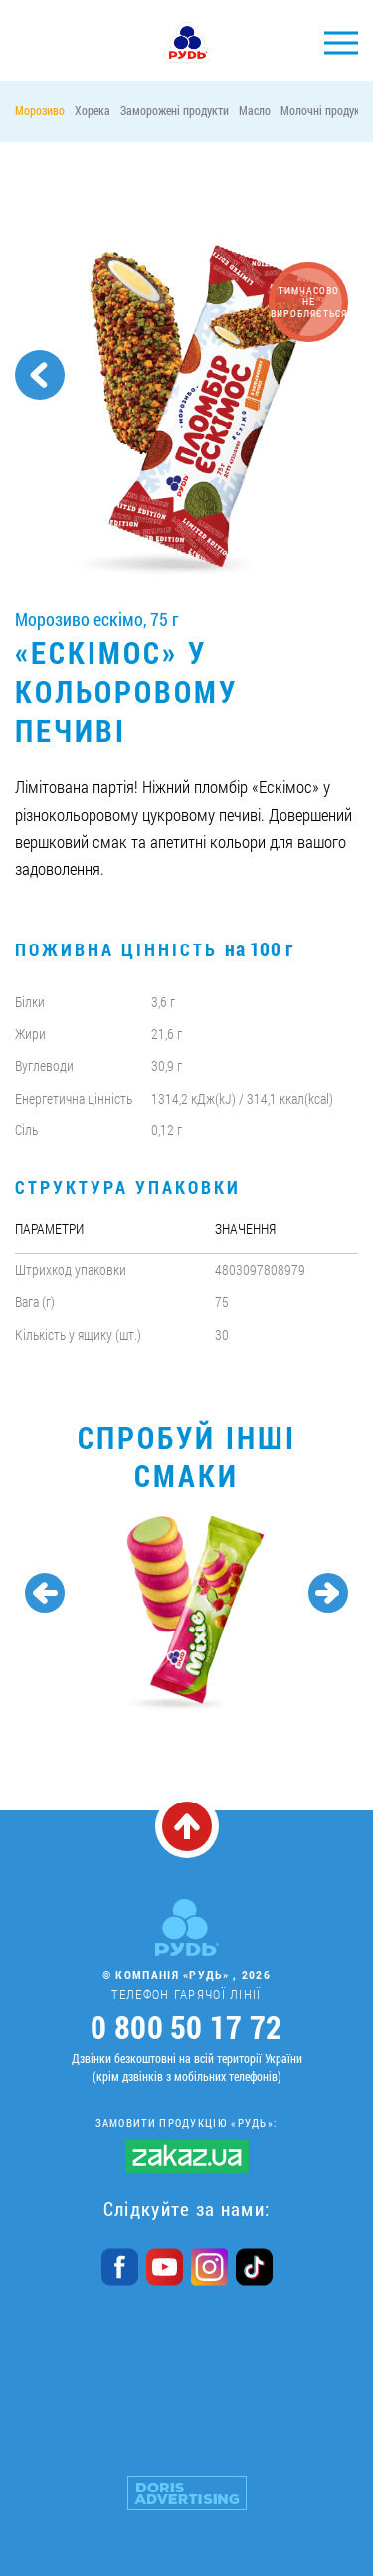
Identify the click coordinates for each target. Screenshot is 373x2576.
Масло (255, 110)
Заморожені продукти (174, 110)
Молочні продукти (325, 110)
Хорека (92, 110)
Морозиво (40, 110)
